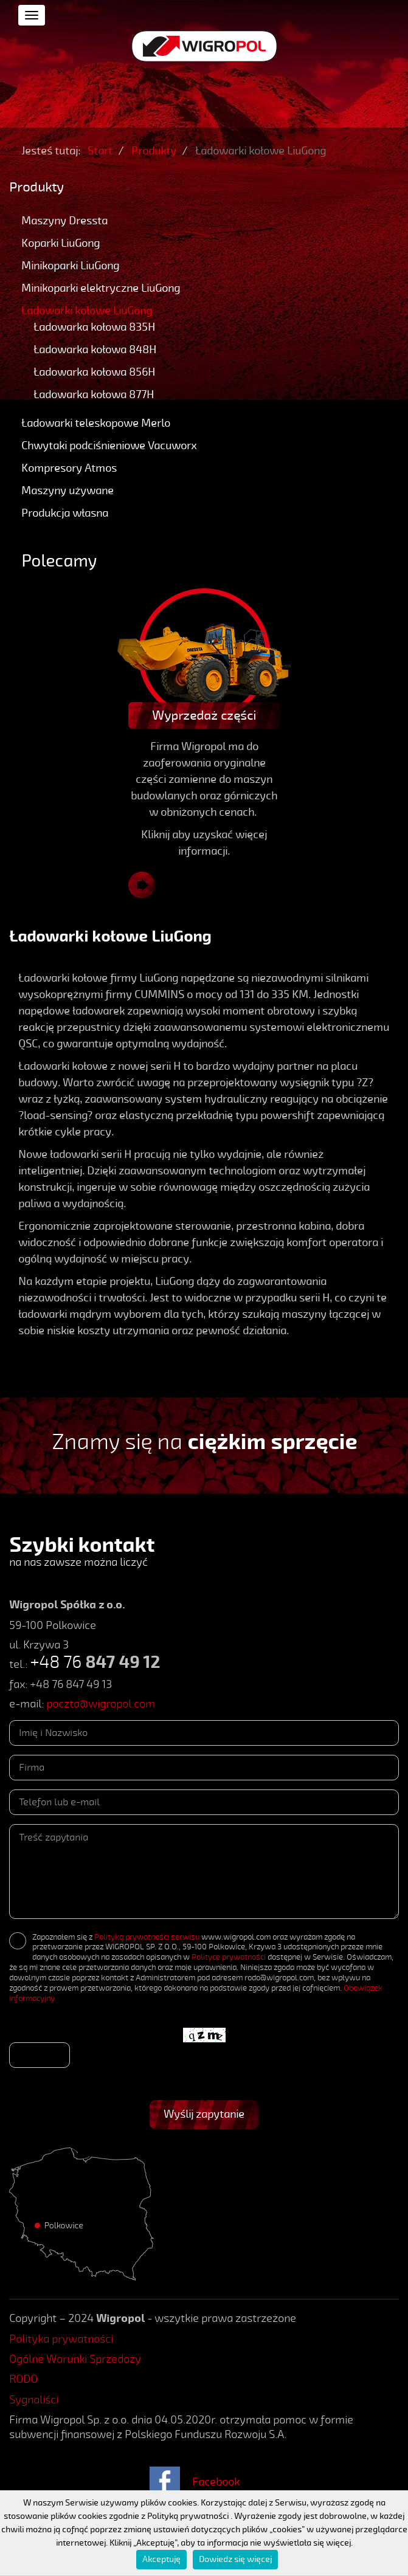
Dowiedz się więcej (235, 2559)
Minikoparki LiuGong (70, 265)
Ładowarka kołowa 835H (94, 327)
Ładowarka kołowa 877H (93, 394)
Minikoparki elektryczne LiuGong (100, 288)
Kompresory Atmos (69, 468)
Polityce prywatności (229, 1957)
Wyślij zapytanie (204, 2114)
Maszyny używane (67, 490)
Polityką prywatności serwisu (146, 1937)
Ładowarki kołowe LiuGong (86, 310)
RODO (23, 2379)
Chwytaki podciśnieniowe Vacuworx (108, 445)
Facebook (216, 2481)
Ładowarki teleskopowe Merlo (95, 423)
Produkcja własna (64, 513)
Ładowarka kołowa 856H (94, 372)
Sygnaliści (33, 2399)
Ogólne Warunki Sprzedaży (75, 2359)
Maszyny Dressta (64, 220)
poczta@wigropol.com (100, 1703)
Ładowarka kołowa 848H (94, 349)
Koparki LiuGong (60, 243)
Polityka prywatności (61, 2339)
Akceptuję (161, 2559)
